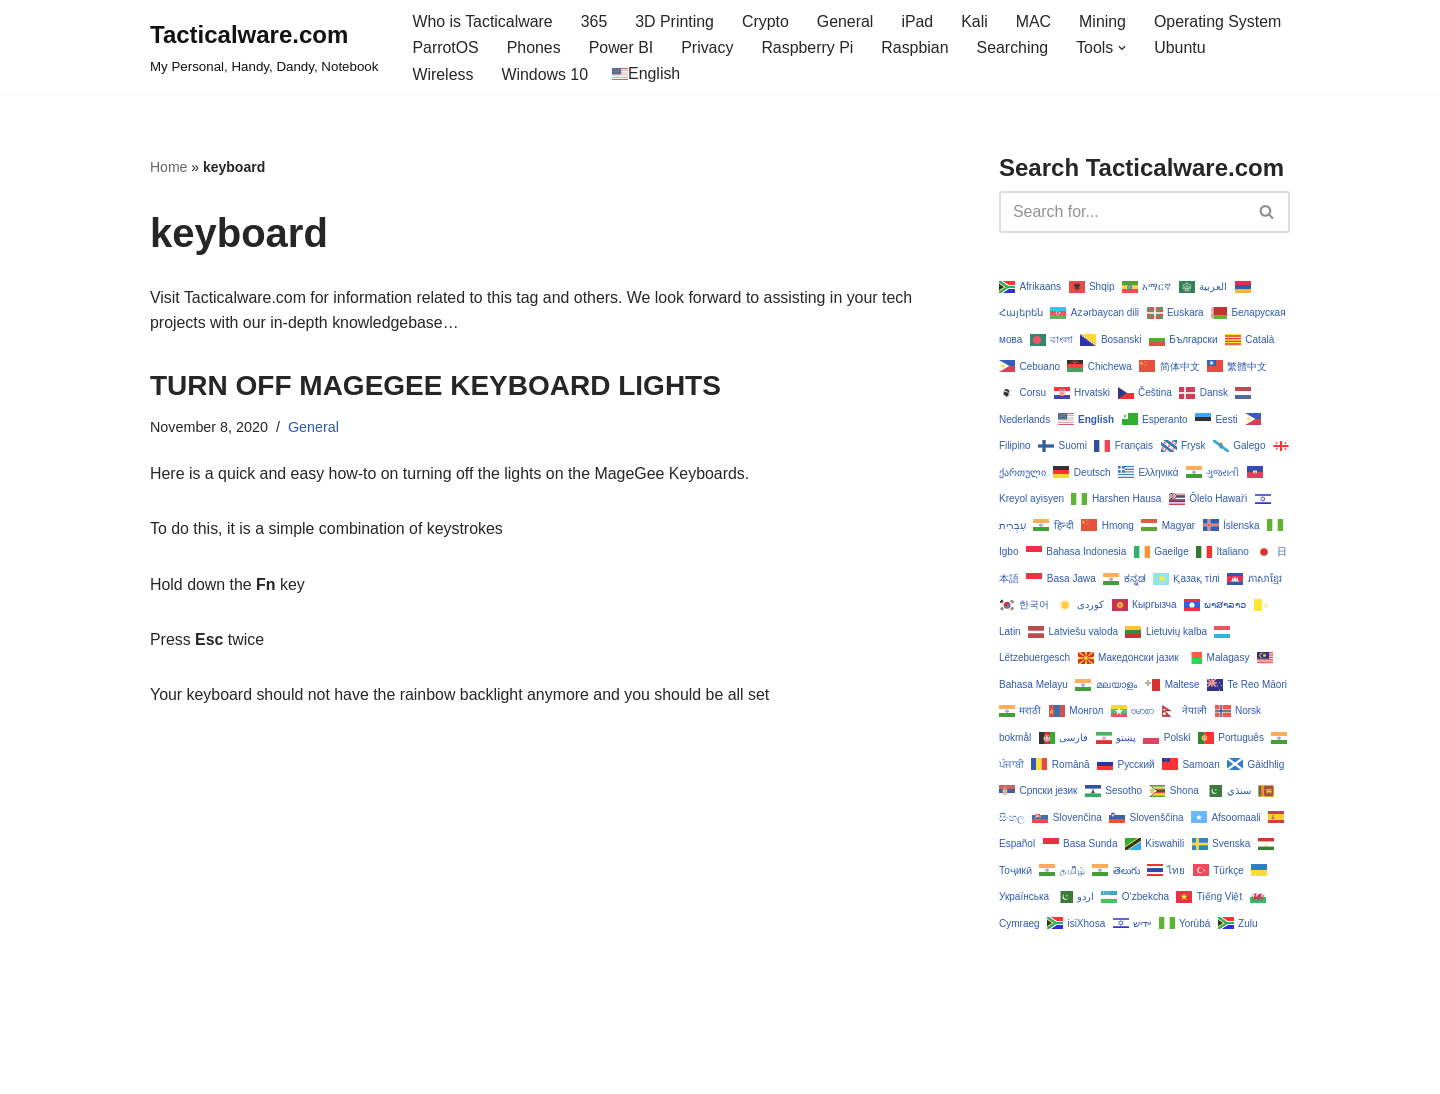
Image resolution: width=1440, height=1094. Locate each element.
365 (595, 21)
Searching (1015, 48)
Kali (976, 21)
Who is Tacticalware (482, 21)
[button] (1125, 48)
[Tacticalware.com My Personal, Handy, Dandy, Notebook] (264, 48)
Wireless (442, 74)
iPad (919, 21)
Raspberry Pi (809, 48)
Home (168, 168)
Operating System (1221, 21)
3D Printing (675, 21)
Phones (534, 48)
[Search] (1122, 212)
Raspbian (917, 48)
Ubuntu (1183, 48)
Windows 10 (545, 74)
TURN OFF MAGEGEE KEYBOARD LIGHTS (435, 386)
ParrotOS (445, 48)
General (847, 21)
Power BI (621, 48)
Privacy (708, 48)
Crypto (766, 21)
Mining (1105, 21)
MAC (1036, 21)
